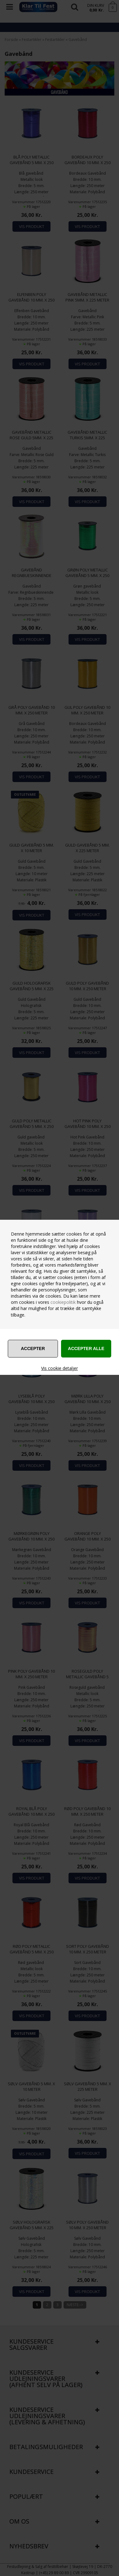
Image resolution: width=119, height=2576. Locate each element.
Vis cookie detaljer (59, 1368)
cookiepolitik (63, 1302)
